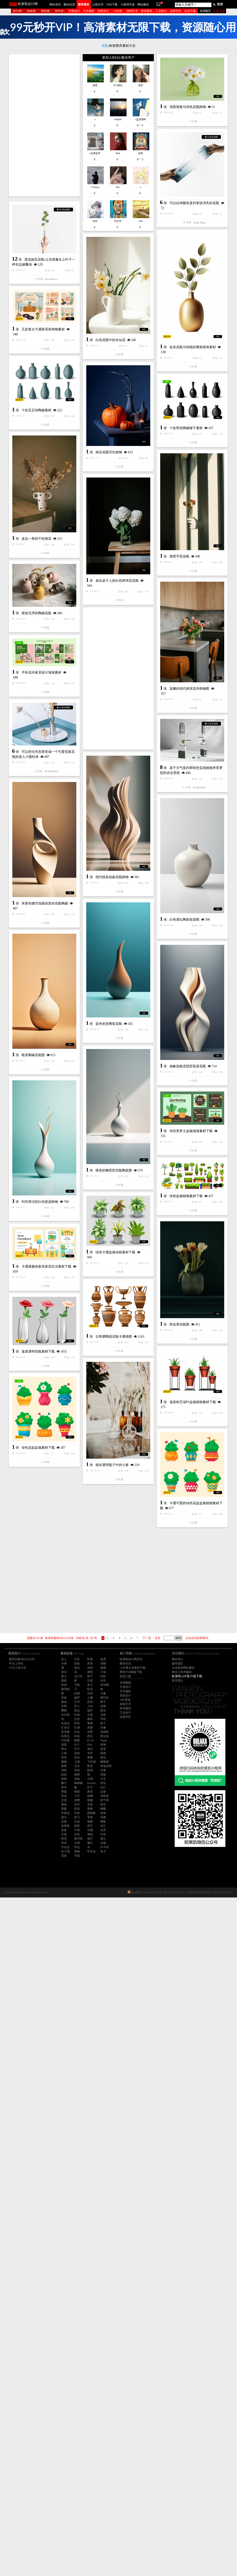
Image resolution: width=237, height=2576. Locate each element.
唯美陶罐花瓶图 (33, 1539)
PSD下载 (112, 4)
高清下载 (190, 11)
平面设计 (74, 11)
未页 (157, 1638)
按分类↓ (18, 11)
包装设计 (103, 11)
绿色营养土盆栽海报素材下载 (44, 1749)
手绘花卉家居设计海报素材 (114, 1033)
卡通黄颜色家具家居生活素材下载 (46, 1905)
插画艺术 (132, 11)
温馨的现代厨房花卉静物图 (116, 970)
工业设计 (161, 11)
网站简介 (177, 1659)
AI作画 (117, 11)
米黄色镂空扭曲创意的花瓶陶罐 (118, 1264)
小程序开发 (128, 4)
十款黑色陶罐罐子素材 (39, 617)
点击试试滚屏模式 (197, 1638)
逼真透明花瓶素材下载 (38, 1990)
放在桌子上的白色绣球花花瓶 (43, 872)
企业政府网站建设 (183, 1667)
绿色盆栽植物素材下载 (112, 1767)
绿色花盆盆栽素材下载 (111, 2152)
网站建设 (143, 4)
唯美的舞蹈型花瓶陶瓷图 (40, 1685)
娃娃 (64, 1774)
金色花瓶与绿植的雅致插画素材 (119, 450)
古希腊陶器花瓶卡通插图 (114, 1974)
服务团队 (177, 1663)
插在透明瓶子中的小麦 (38, 2118)
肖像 (103, 1727)
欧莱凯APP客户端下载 (187, 1676)
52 (158, 4)
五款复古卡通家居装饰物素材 (116, 519)
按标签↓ (32, 11)
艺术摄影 (89, 11)
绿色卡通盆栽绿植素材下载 (42, 1836)
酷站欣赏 (69, 4)
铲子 (90, 1787)
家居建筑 (146, 11)
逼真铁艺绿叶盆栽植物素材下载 (119, 2051)
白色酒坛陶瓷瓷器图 (38, 1392)
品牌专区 (175, 11)
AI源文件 (98, 4)
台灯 (103, 1787)
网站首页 (55, 4)
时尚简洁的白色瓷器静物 (113, 1708)
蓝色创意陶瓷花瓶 (109, 1416)
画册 (90, 1727)
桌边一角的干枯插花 (36, 745)
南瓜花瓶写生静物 (109, 636)
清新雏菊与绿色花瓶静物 (41, 250)
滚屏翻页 (205, 11)
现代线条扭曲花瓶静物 (38, 1247)
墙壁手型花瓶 (106, 764)
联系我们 (177, 1680)
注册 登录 (219, 11)
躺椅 (77, 1774)
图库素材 (83, 4)
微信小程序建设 (182, 1672)
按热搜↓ (46, 11)
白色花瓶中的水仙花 (37, 466)
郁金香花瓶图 (106, 1895)
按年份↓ (60, 11)
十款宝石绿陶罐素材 (36, 541)
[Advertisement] (44, 125)
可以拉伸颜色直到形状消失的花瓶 (121, 306)
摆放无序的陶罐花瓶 (109, 839)
